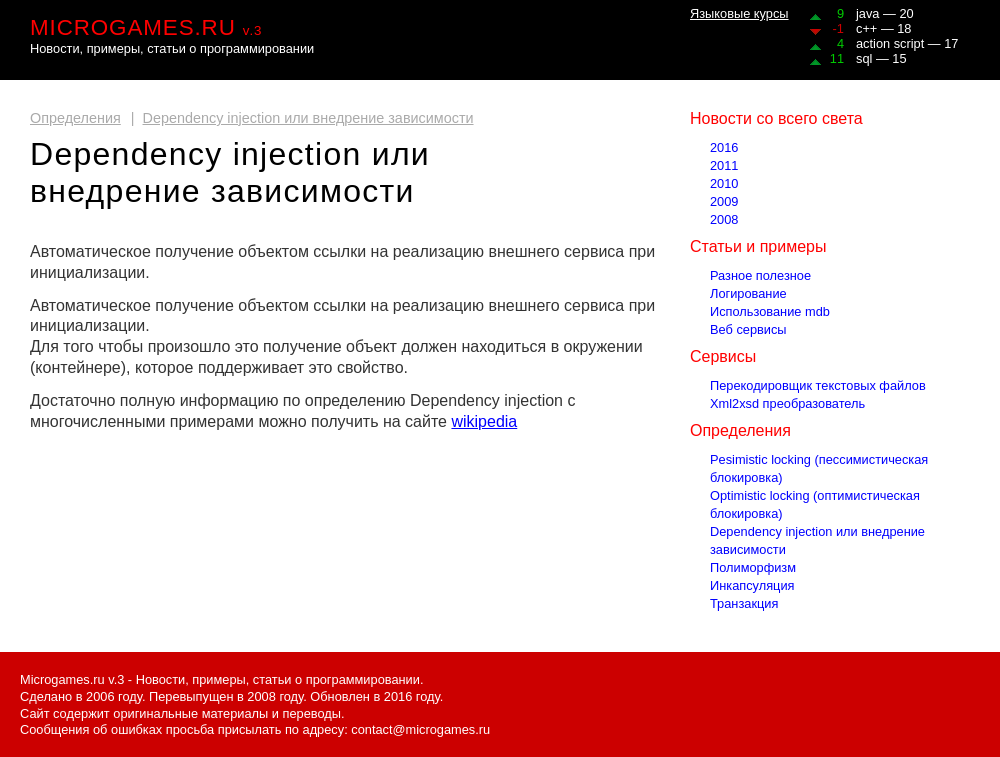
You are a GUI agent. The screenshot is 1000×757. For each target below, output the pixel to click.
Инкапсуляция (752, 585)
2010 (724, 183)
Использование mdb (770, 311)
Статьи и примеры (758, 246)
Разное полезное (760, 275)
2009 (724, 201)
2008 (724, 219)
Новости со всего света (776, 118)
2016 (724, 147)
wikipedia (484, 421)
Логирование (748, 293)
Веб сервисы (748, 329)
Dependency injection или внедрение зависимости (308, 118)
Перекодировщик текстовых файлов (818, 385)
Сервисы (723, 356)
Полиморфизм (753, 567)
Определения (75, 118)
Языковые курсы (739, 13)
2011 (724, 165)
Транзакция (744, 603)
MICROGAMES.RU (146, 27)
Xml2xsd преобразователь (787, 403)
